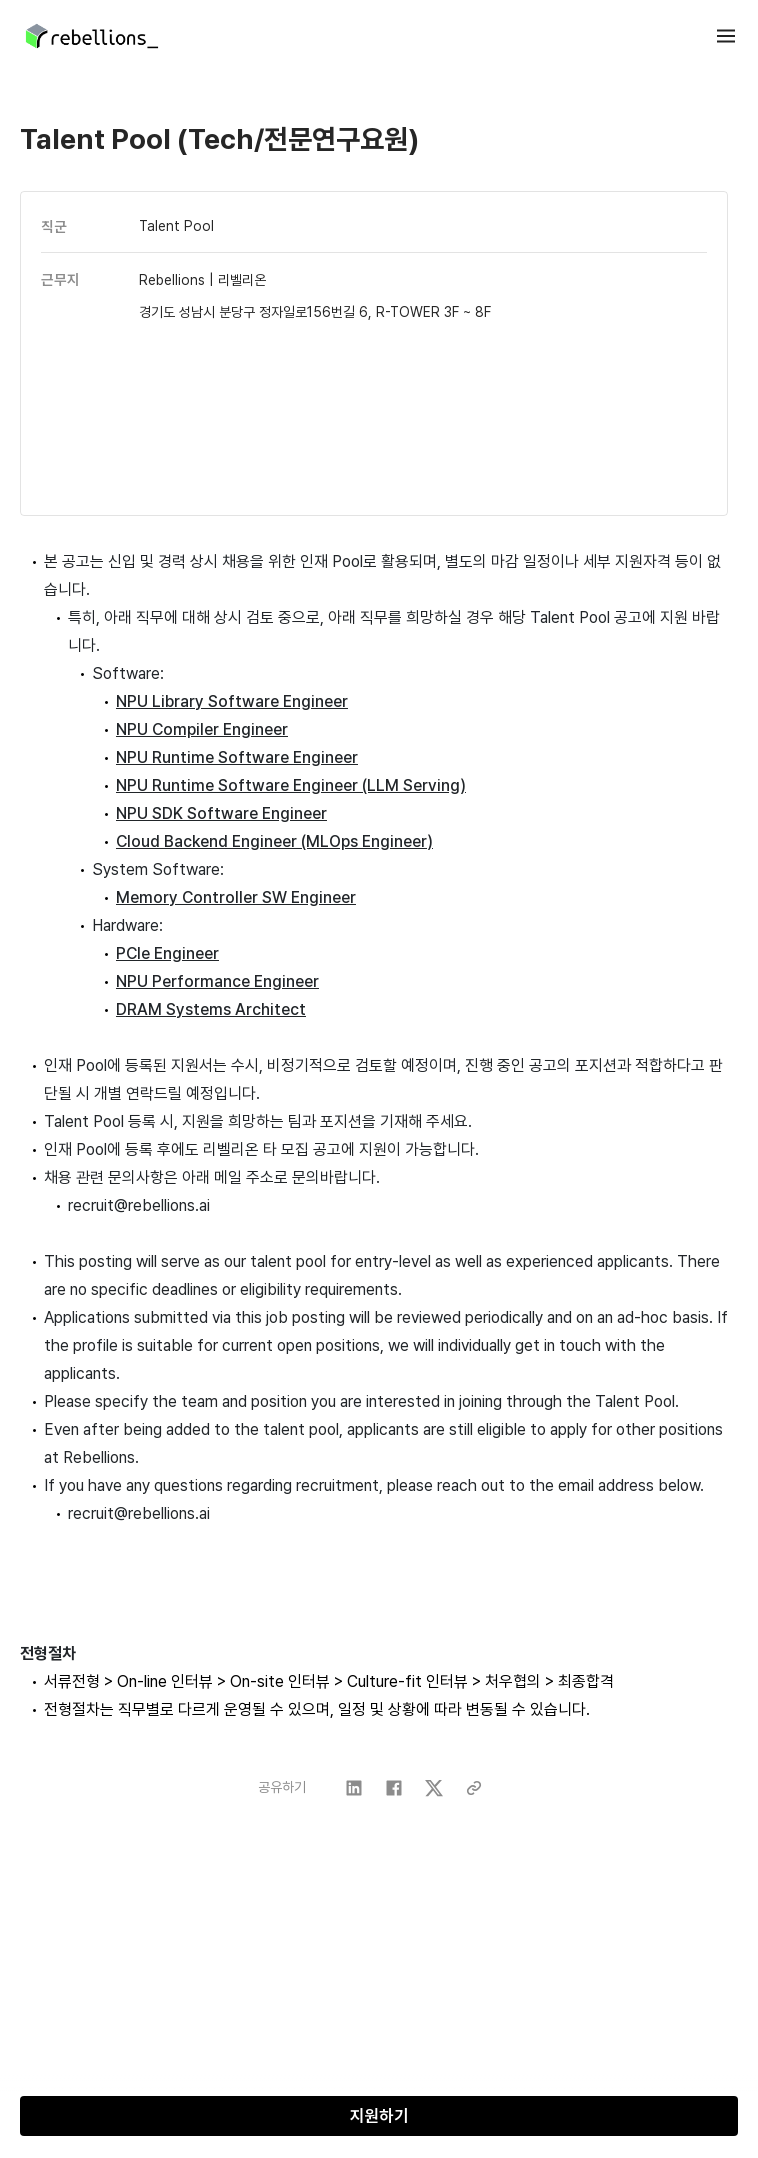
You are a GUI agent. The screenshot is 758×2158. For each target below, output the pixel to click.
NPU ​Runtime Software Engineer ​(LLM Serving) (291, 785)
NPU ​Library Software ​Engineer (232, 701)
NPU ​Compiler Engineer (202, 729)
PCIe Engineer (167, 953)
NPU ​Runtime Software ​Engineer (237, 757)
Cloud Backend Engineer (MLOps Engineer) (274, 841)
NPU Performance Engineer (217, 981)
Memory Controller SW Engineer (236, 897)
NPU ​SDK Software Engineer (221, 813)
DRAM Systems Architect (211, 1009)
